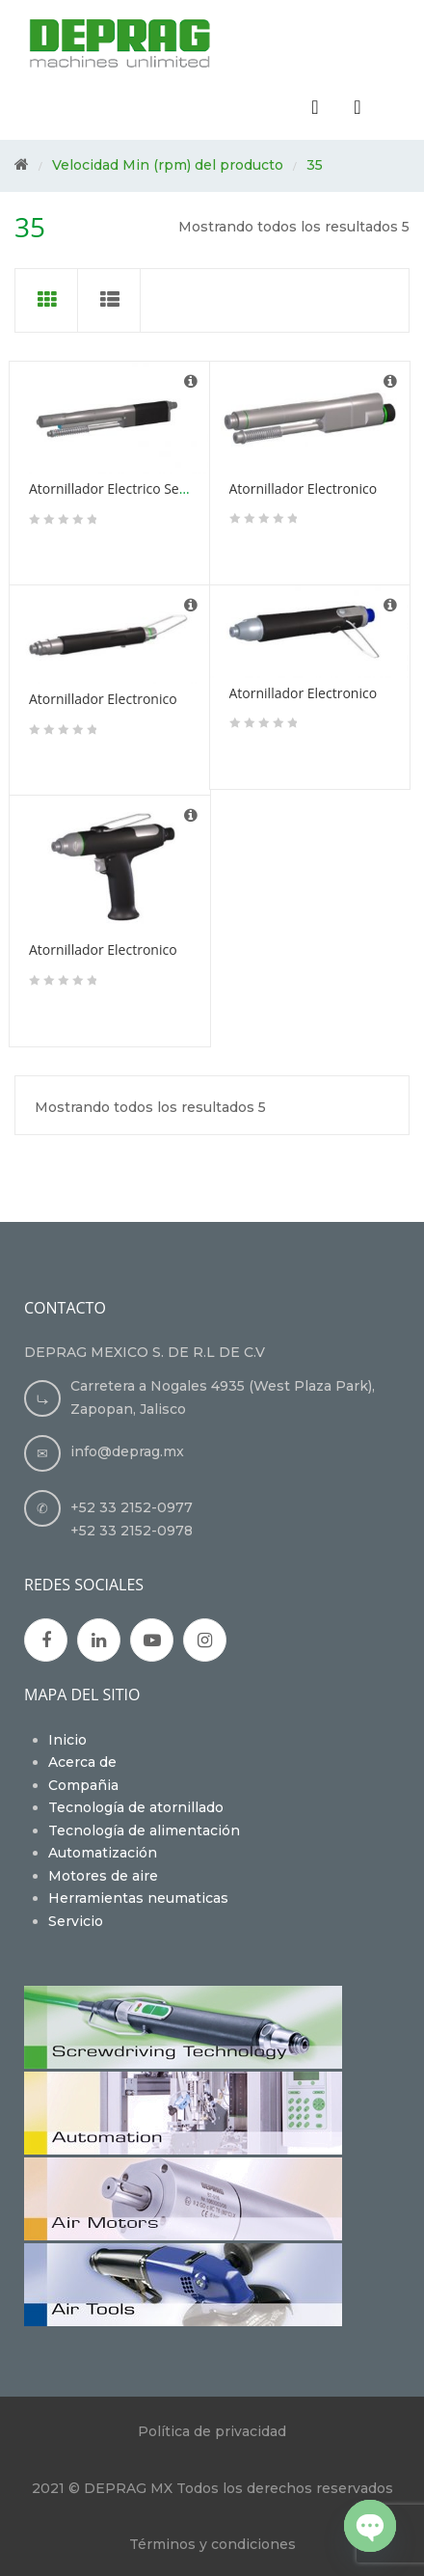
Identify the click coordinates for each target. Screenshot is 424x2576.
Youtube (152, 1640)
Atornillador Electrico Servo (114, 488)
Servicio (75, 1921)
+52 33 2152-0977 (131, 1507)
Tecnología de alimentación (144, 1830)
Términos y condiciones (212, 2544)
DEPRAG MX (128, 2488)
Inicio (67, 1740)
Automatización (102, 1852)
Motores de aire (103, 1876)
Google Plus (99, 1640)
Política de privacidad (212, 2431)
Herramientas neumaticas (138, 1898)
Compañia (83, 1785)
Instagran (205, 1640)
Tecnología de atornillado (136, 1807)
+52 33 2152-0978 (131, 1530)
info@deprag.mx (127, 1451)
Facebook (46, 1640)
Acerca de (82, 1762)
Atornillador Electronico (303, 488)
